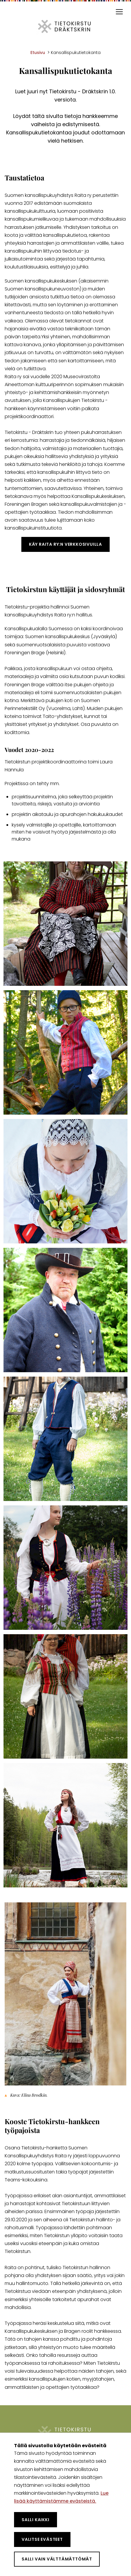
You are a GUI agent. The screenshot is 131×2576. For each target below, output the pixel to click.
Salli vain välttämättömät (57, 2559)
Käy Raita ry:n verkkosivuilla (65, 544)
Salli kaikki (35, 2520)
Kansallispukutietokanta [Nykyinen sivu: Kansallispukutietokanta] (76, 52)
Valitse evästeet (42, 2539)
